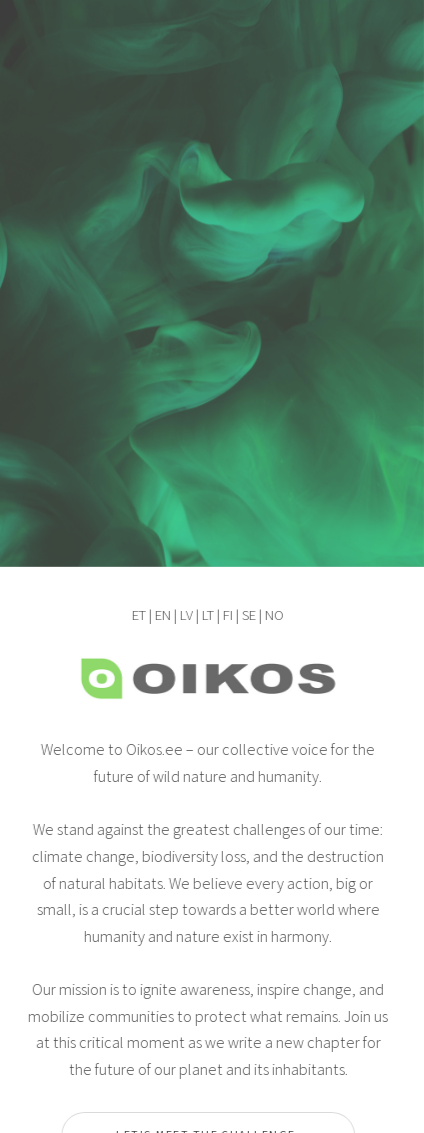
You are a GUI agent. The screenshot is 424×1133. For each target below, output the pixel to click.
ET (137, 615)
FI (226, 615)
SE (247, 615)
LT (206, 615)
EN (161, 615)
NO (272, 615)
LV (184, 615)
